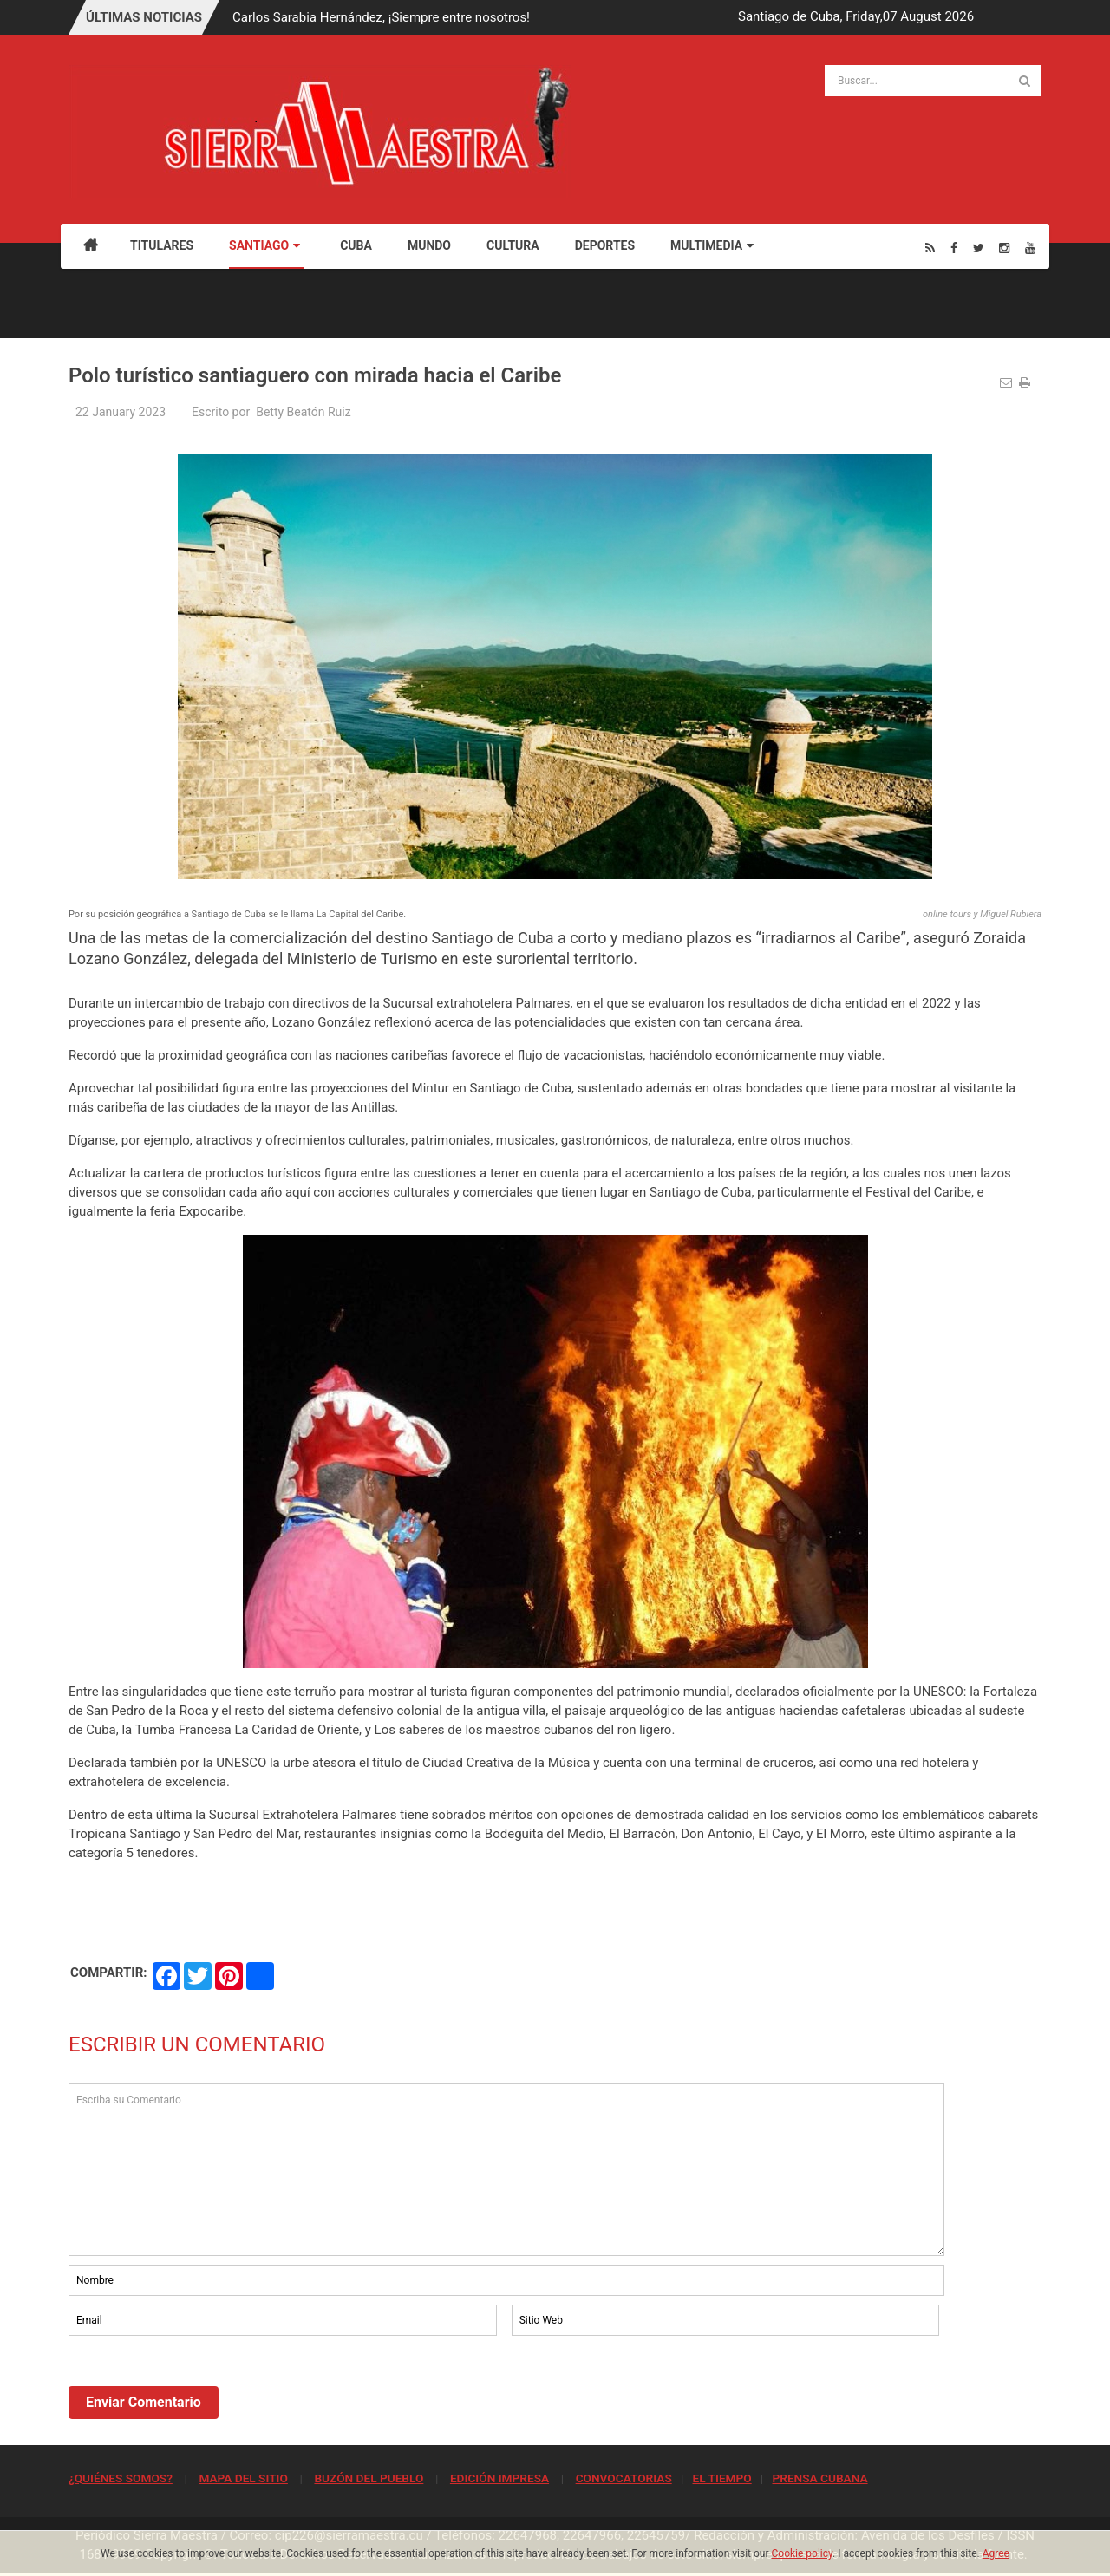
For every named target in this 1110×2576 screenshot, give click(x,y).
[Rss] (930, 247)
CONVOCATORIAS (624, 2478)
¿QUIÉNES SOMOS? (121, 2478)
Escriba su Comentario (506, 2169)
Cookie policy (802, 2553)
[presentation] (200, 2387)
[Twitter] (978, 247)
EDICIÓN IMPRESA (499, 2478)
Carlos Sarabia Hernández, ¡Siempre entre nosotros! (381, 17)
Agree (996, 2553)
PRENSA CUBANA (819, 2478)
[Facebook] (953, 247)
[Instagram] (1004, 247)
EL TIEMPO (721, 2478)
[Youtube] (1030, 247)
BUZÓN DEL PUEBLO (368, 2478)
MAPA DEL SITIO (243, 2478)
